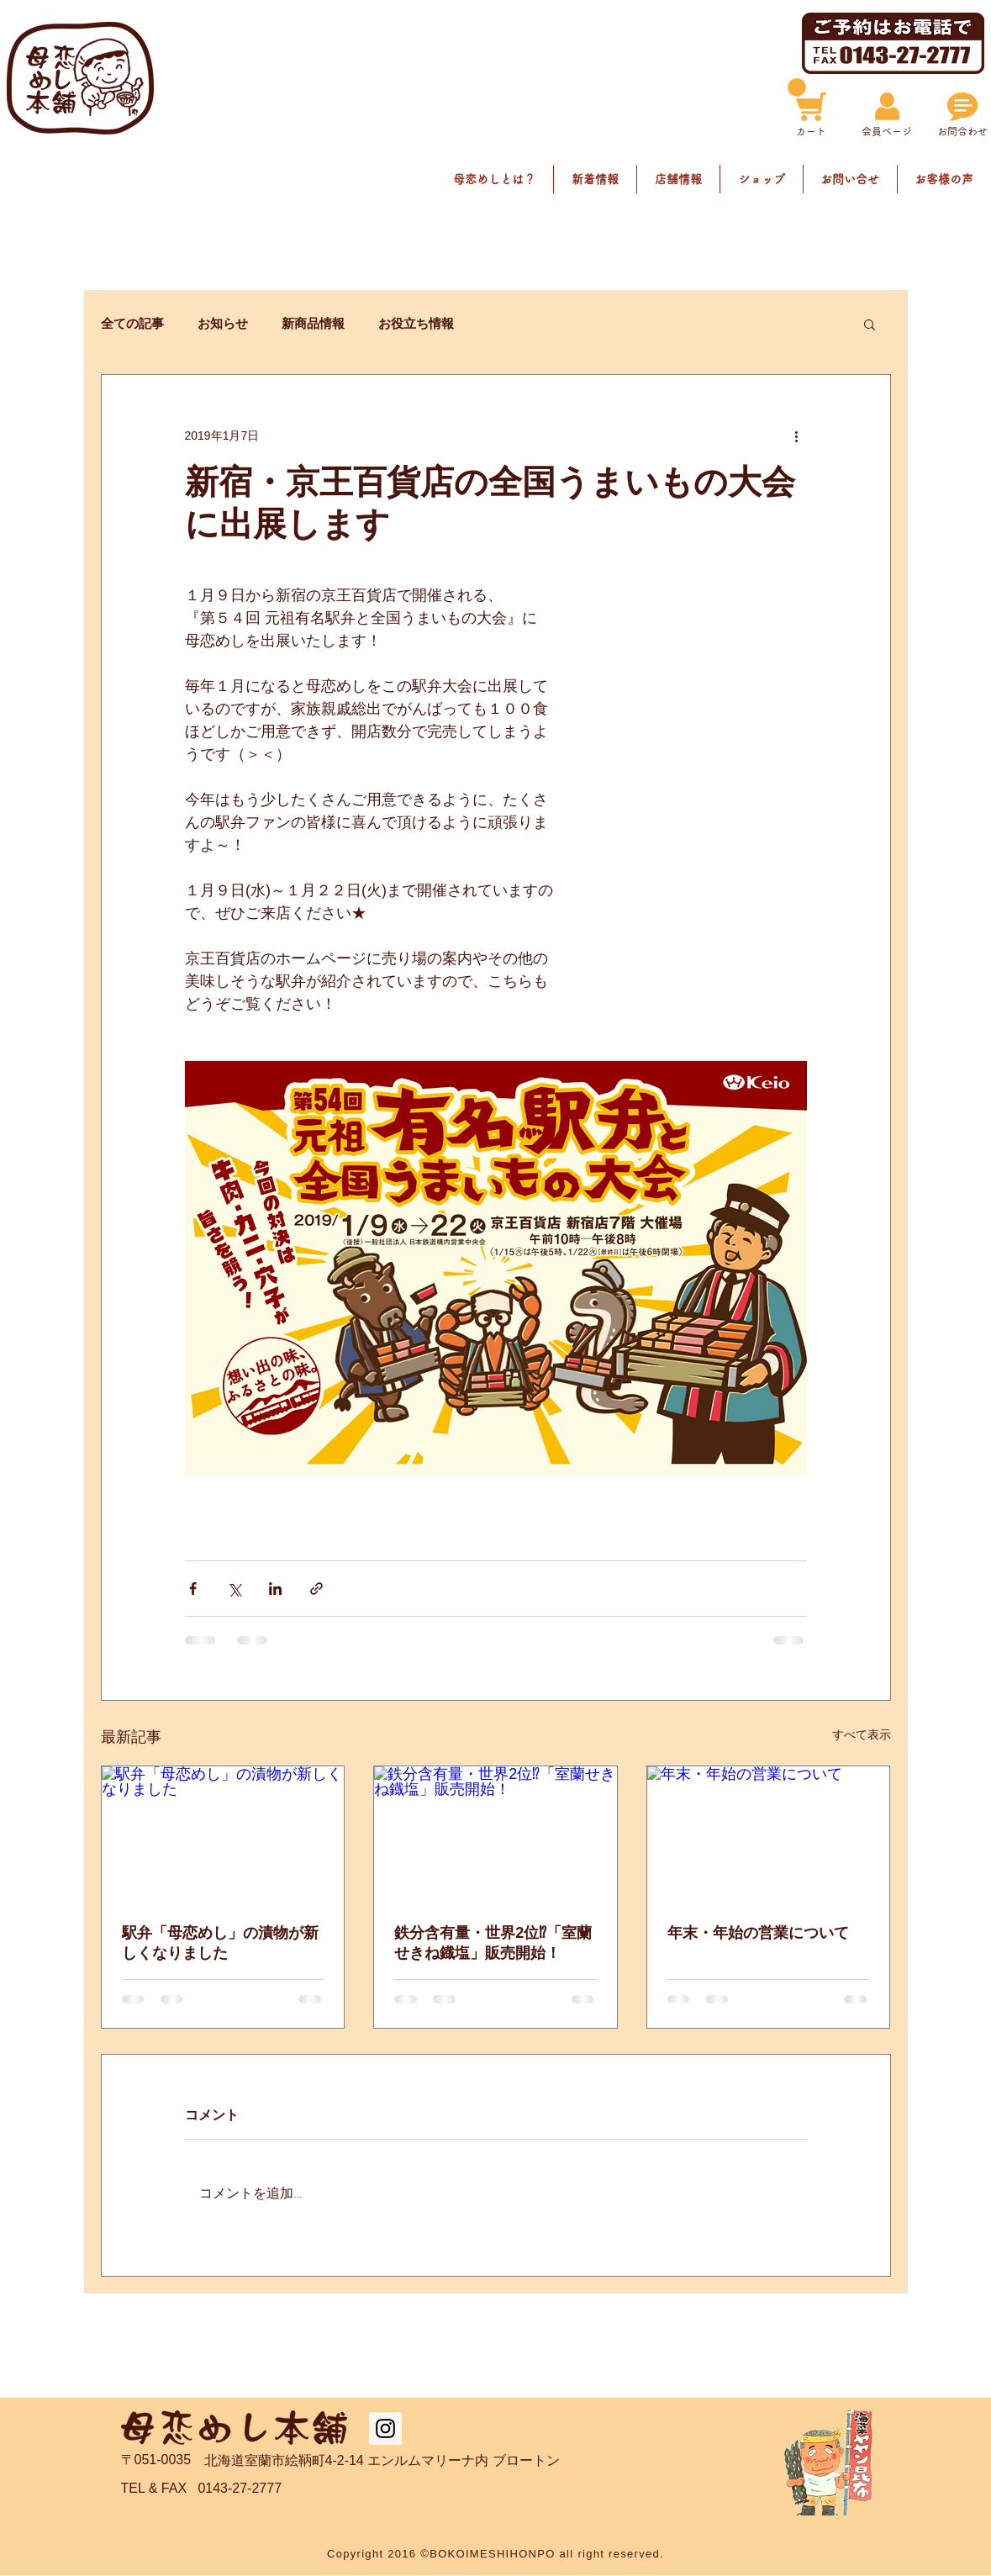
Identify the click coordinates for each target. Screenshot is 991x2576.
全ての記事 (132, 323)
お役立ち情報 (416, 323)
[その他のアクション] (797, 435)
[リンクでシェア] (316, 1589)
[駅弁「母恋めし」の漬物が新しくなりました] (223, 1834)
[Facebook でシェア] (193, 1589)
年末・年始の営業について (758, 1932)
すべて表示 (861, 1734)
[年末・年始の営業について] (768, 1834)
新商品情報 (313, 323)
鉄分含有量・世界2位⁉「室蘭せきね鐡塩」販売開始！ (493, 1942)
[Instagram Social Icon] (385, 2428)
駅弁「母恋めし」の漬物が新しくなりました (220, 1942)
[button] (870, 323)
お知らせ (223, 323)
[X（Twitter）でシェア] (234, 1589)
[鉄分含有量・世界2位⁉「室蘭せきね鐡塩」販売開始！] (495, 1834)
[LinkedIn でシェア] (275, 1589)
